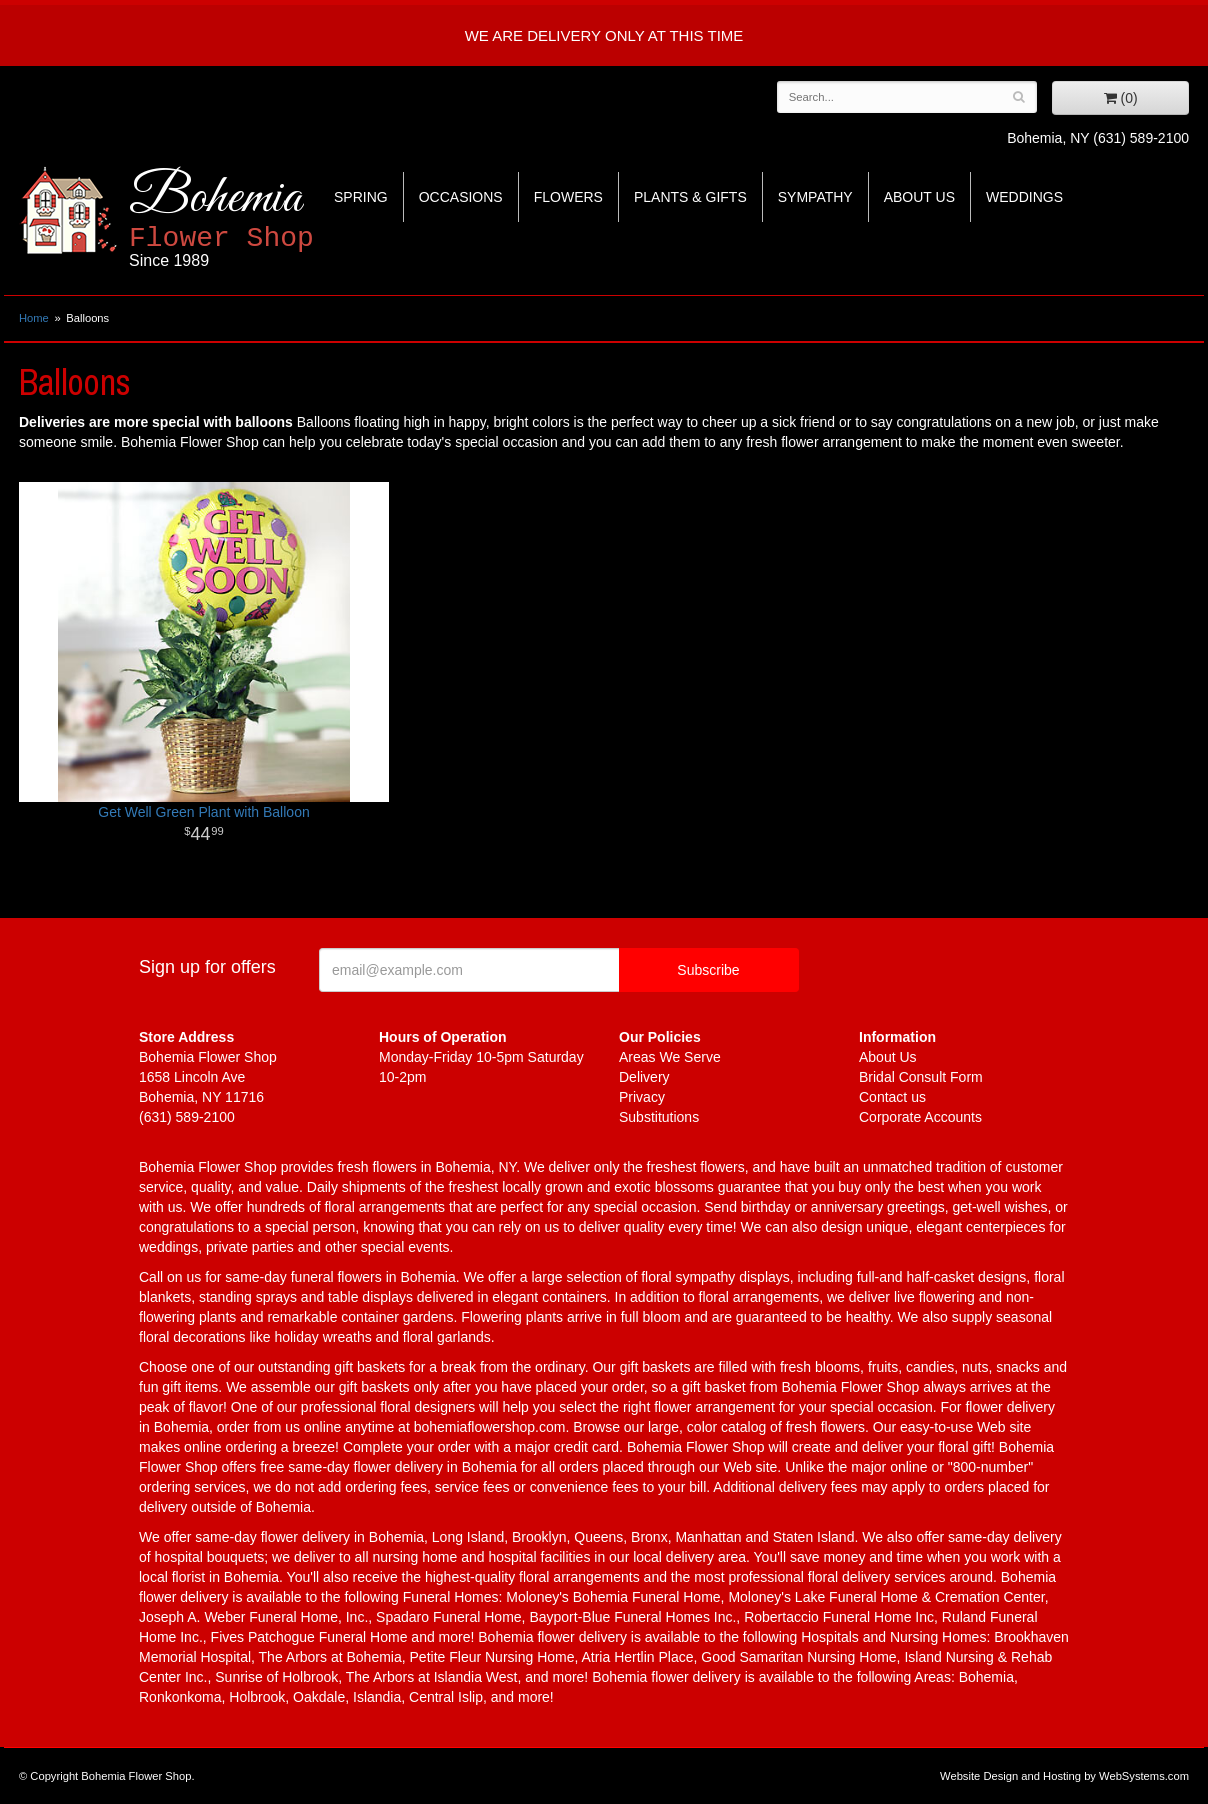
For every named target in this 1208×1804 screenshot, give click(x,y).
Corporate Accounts (920, 1117)
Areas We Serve (670, 1057)
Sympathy (815, 197)
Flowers (568, 197)
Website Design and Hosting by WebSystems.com (1064, 1776)
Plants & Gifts (690, 197)
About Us (919, 197)
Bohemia (270, 218)
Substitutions (659, 1117)
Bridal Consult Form (921, 1077)
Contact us (892, 1097)
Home (34, 318)
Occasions (461, 197)
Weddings (1024, 197)
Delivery (644, 1077)
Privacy (642, 1097)
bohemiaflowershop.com (490, 1427)
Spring (361, 197)
